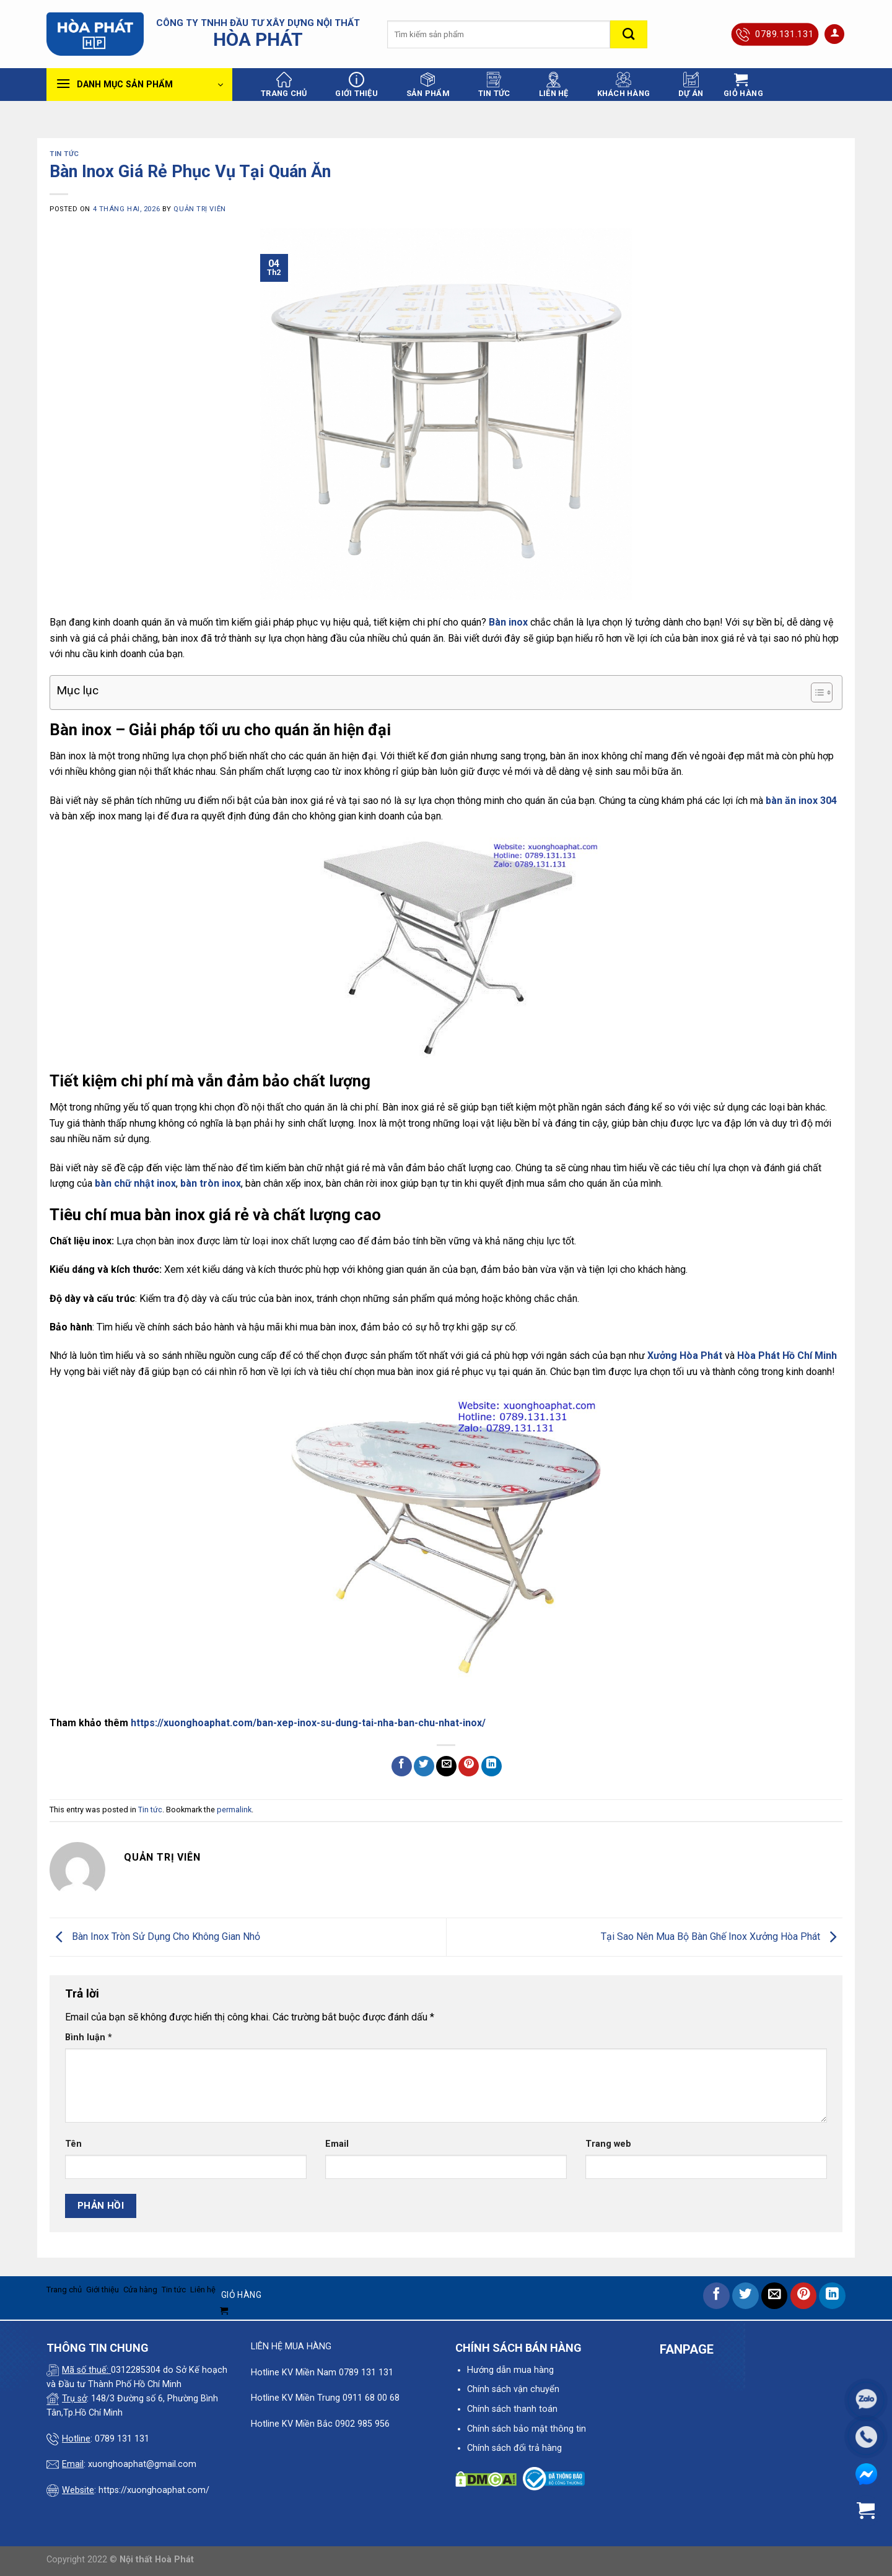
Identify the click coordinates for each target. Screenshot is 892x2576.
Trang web (608, 2144)
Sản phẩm (428, 85)
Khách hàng (623, 85)
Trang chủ (284, 85)
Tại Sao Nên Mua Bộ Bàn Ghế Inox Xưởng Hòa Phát (721, 1936)
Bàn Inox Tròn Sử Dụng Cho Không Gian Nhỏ (155, 1936)
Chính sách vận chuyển (513, 2389)
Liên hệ (554, 85)
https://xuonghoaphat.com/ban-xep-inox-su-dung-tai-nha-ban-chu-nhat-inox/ (308, 1723)
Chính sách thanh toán (512, 2409)
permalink (234, 1809)
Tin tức (494, 85)
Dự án (690, 85)
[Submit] (628, 34)
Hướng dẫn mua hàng (510, 2370)
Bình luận (88, 2037)
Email (337, 2144)
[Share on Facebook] (401, 1766)
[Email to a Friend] (446, 1766)
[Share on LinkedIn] (491, 1766)
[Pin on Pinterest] (468, 1766)
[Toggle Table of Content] (815, 692)
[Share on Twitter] (424, 1766)
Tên (73, 2144)
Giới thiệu (356, 85)
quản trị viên (199, 209)
